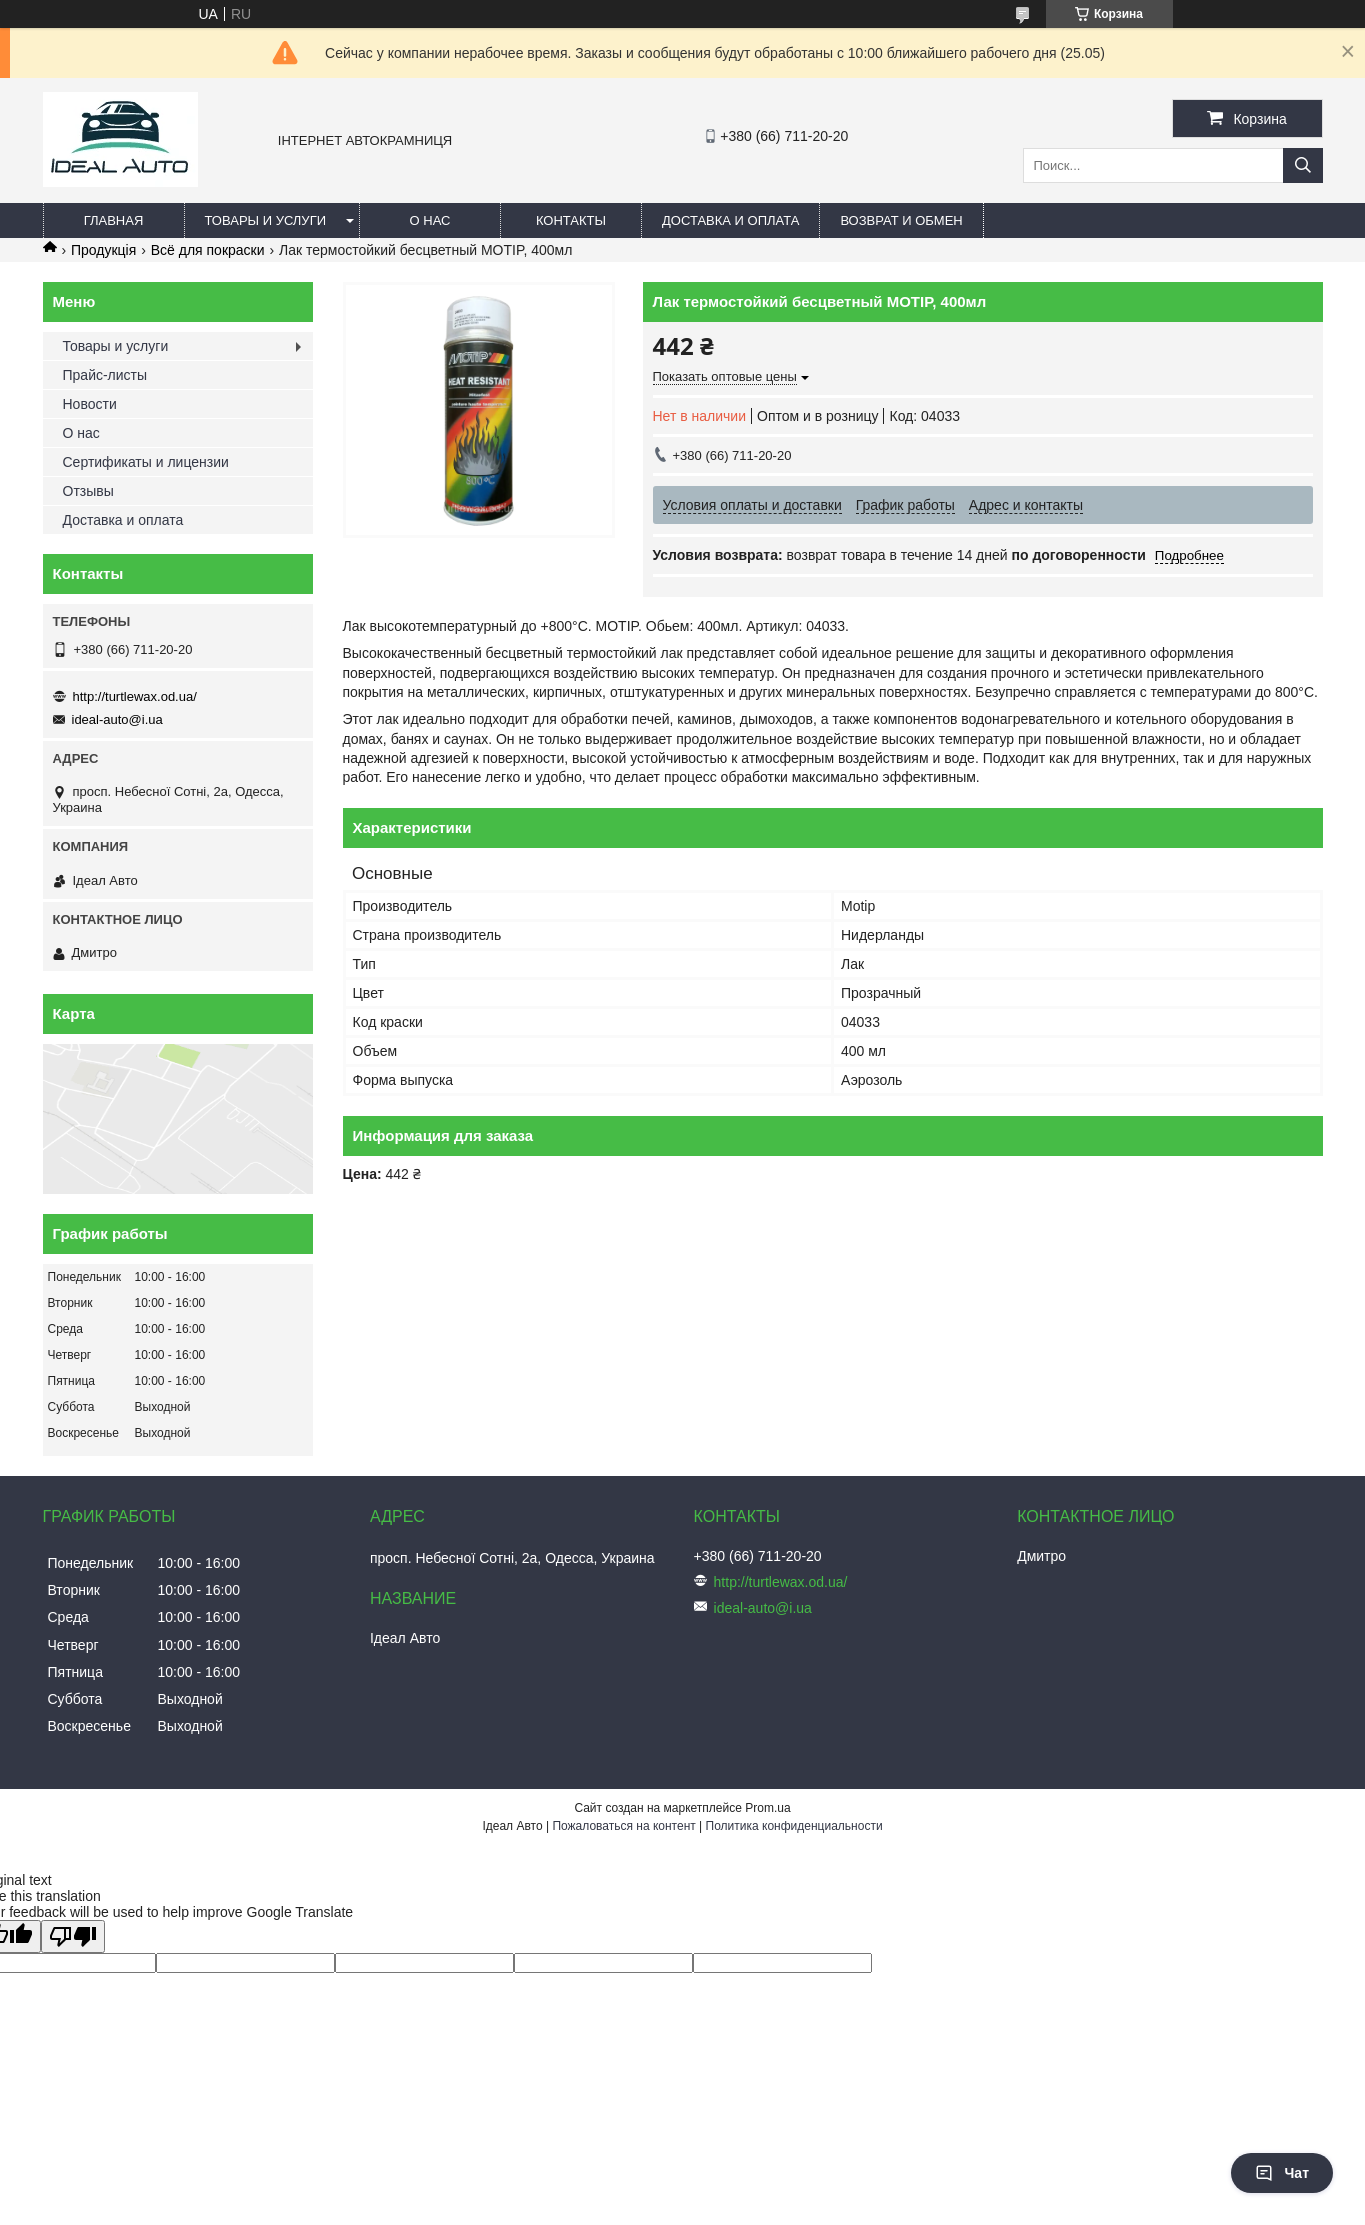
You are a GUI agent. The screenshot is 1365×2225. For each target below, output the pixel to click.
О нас (430, 220)
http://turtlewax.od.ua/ (135, 696)
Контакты (571, 220)
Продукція (103, 250)
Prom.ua (767, 1808)
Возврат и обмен (901, 220)
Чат (1282, 2173)
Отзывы (88, 491)
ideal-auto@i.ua (117, 719)
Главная (114, 220)
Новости (90, 404)
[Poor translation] (73, 1936)
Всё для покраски (208, 250)
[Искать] (1303, 165)
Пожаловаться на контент (623, 1826)
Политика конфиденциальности (794, 1826)
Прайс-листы (105, 375)
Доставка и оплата (730, 220)
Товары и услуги (266, 220)
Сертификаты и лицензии (146, 462)
